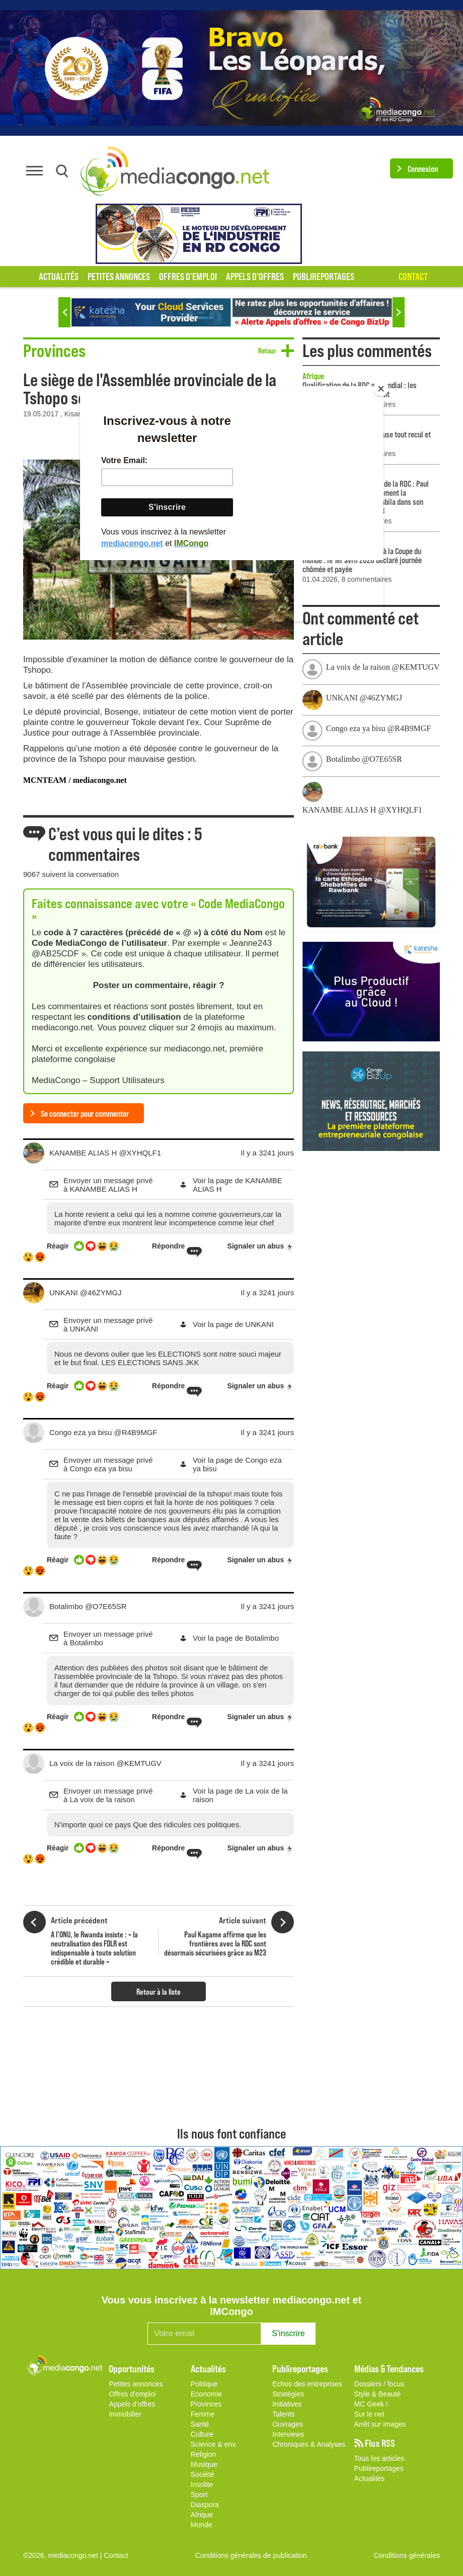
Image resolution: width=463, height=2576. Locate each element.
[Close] (381, 388)
